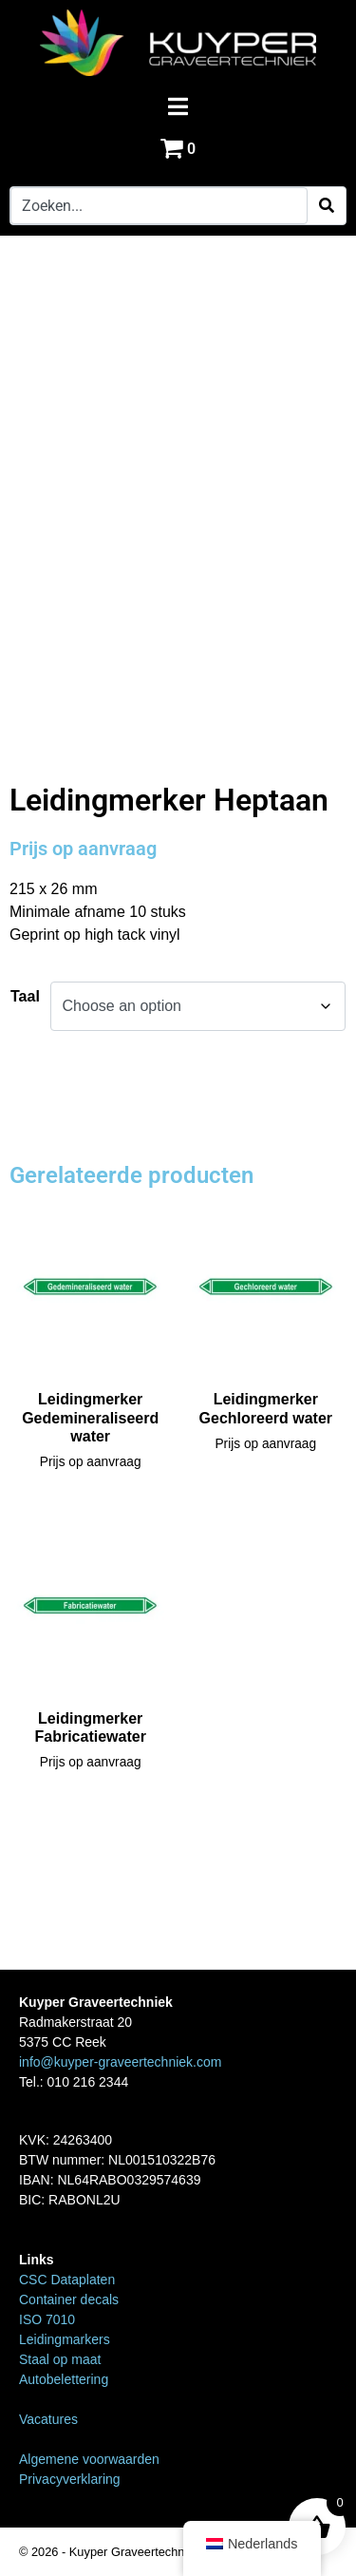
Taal (25, 996)
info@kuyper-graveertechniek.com (120, 2062)
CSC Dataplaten (67, 2279)
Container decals (69, 2299)
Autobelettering (63, 2379)
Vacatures (48, 2419)
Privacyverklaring (70, 2479)
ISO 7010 (47, 2319)
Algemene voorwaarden (89, 2459)
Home (28, 721)
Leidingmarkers (64, 2339)
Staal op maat (60, 2359)
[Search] (327, 205)
